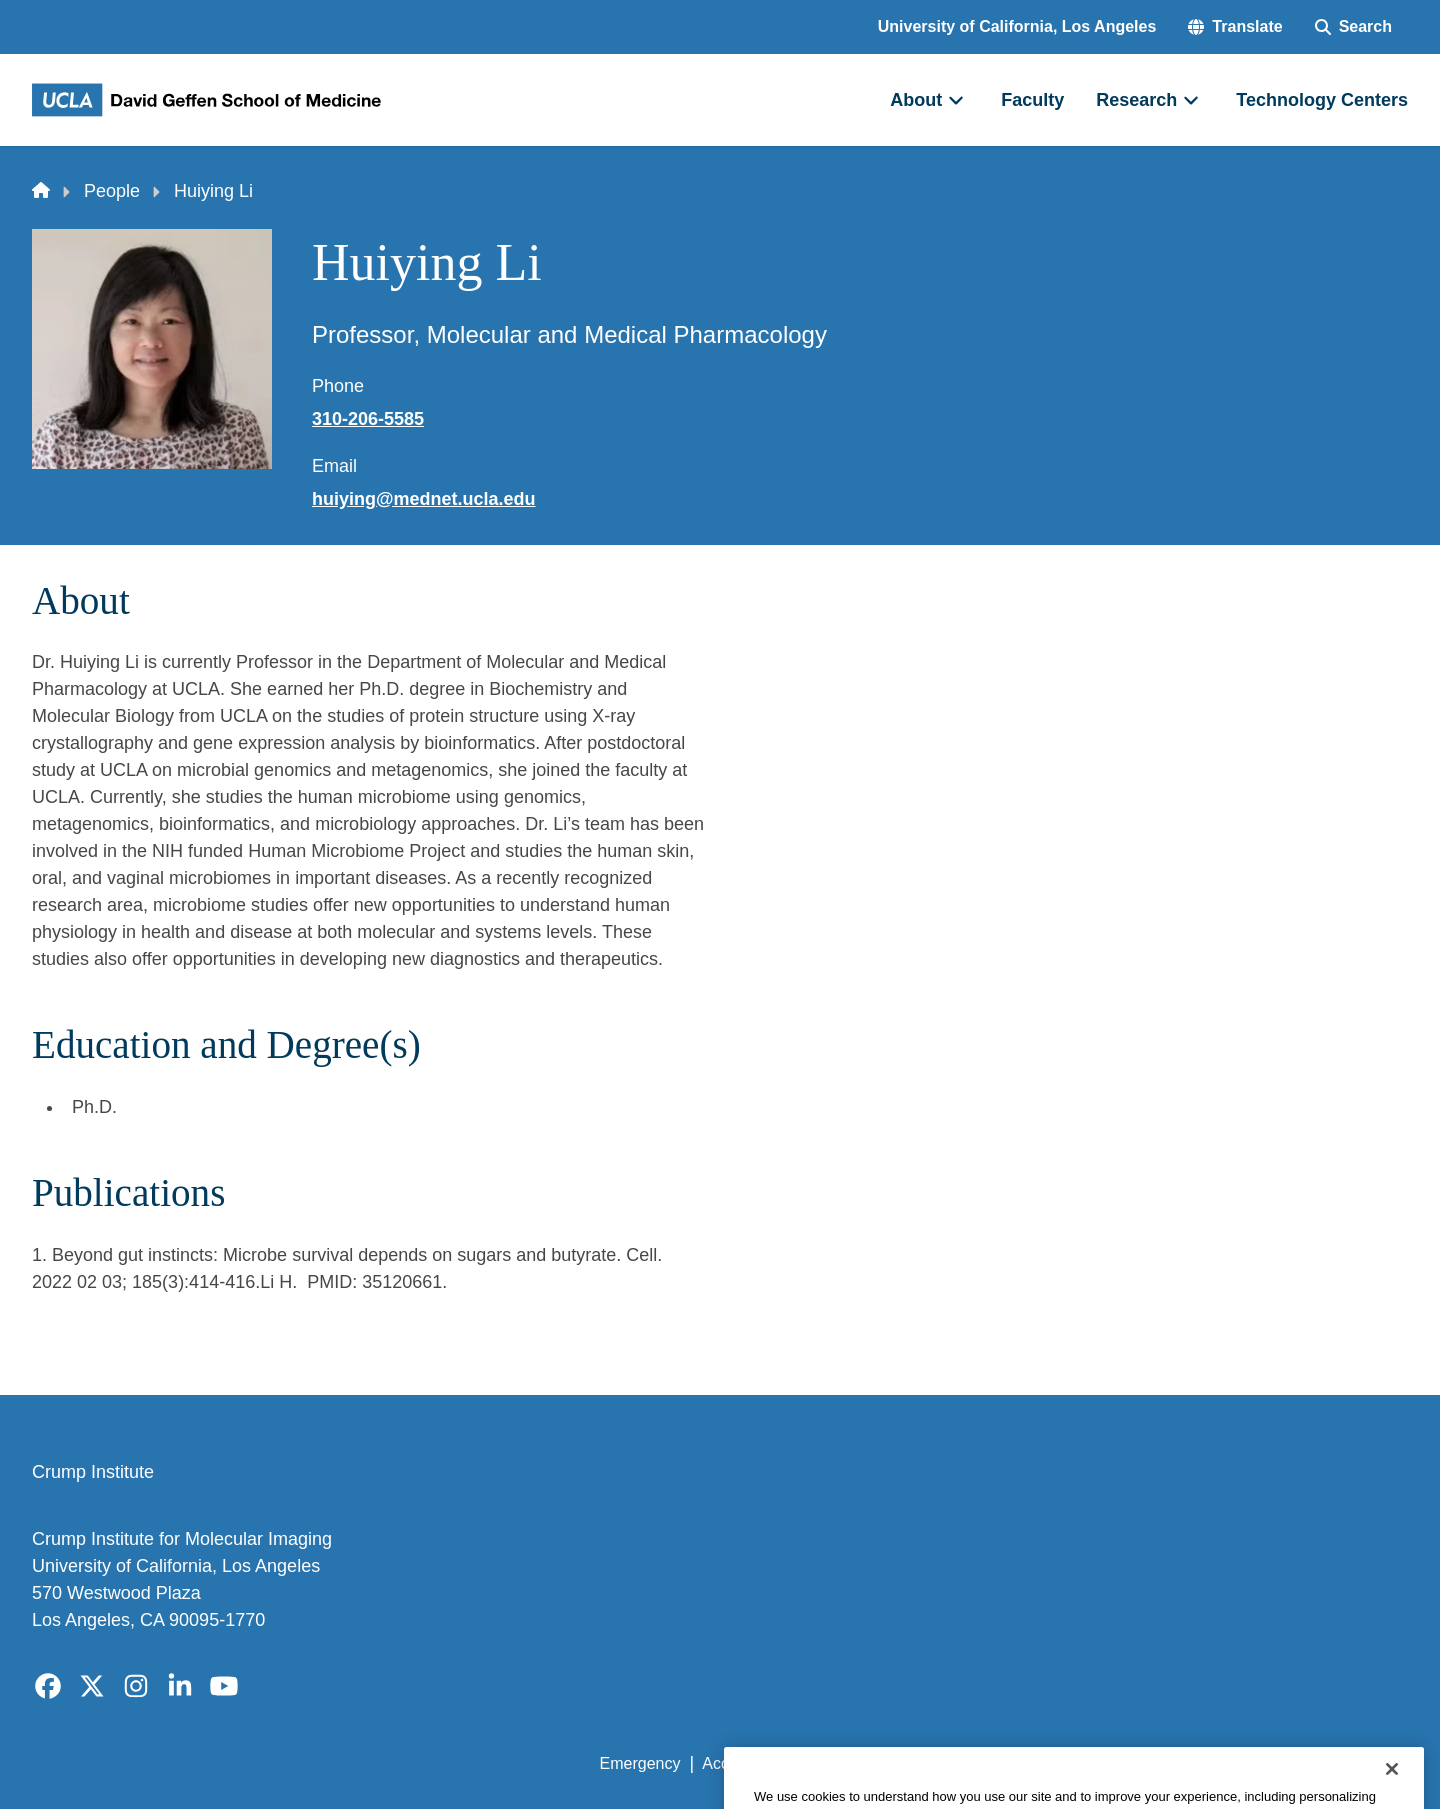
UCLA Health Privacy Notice (1078, 1763)
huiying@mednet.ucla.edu (424, 499)
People (112, 191)
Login (1218, 1763)
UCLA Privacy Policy (884, 1763)
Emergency (640, 1763)
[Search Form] (1353, 27)
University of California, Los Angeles (1017, 26)
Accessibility (745, 1763)
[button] (1235, 27)
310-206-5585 (368, 419)
